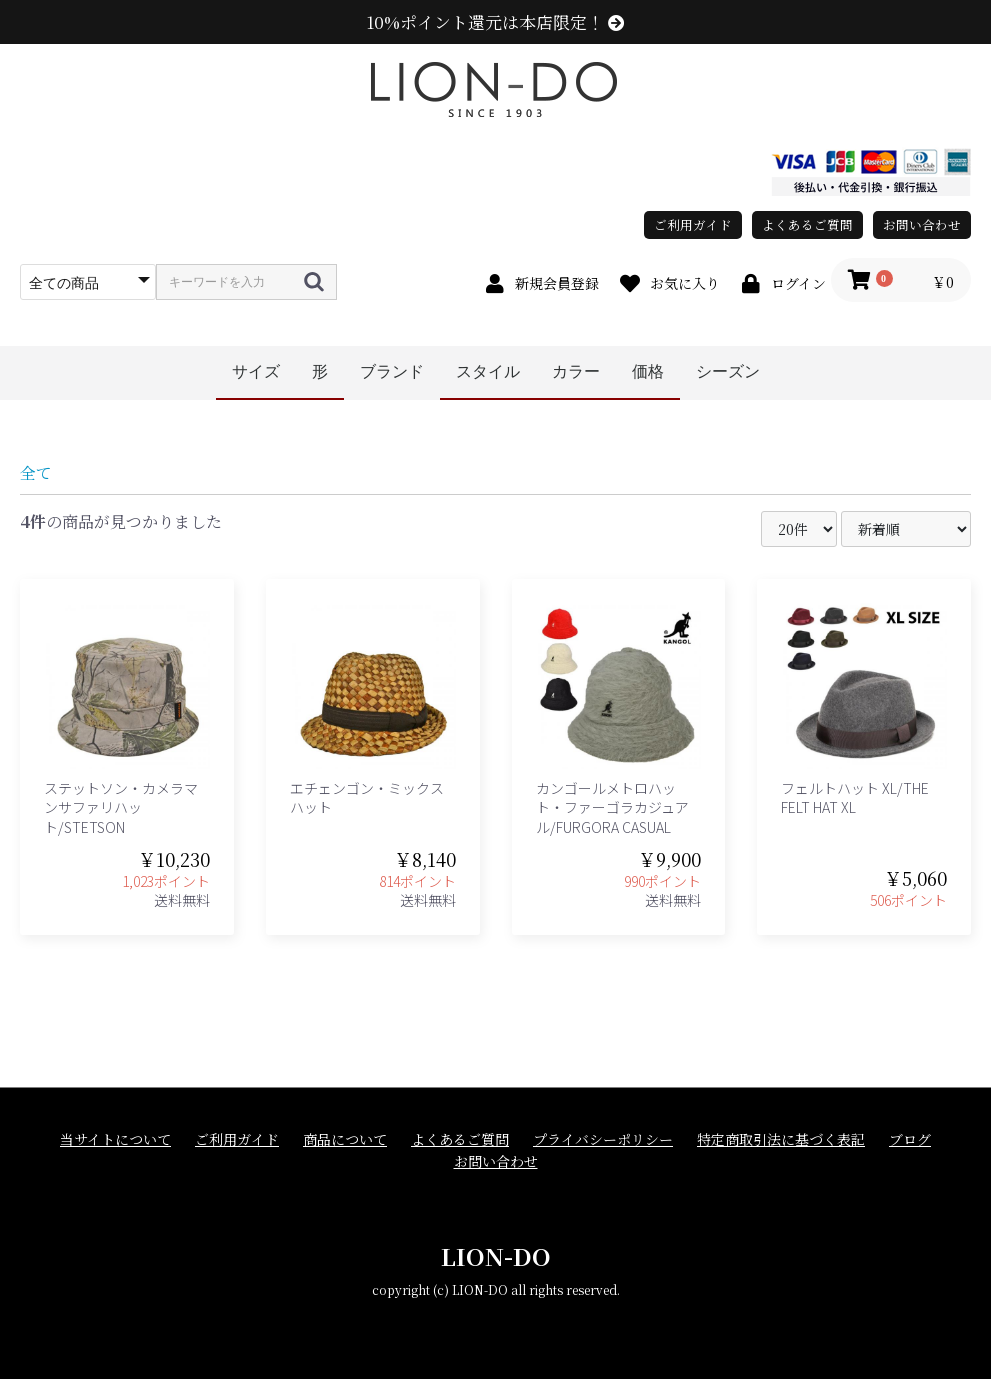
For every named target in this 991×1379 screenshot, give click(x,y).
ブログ (910, 1139)
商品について (345, 1139)
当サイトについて (115, 1139)
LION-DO (496, 1255)
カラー (576, 371)
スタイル (488, 371)
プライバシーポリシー (603, 1139)
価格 (648, 371)
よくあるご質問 (807, 224)
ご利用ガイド (693, 224)
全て (36, 472)
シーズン (728, 371)
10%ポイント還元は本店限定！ (495, 22)
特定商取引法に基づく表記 (781, 1139)
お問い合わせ (922, 224)
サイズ (256, 371)
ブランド (392, 371)
